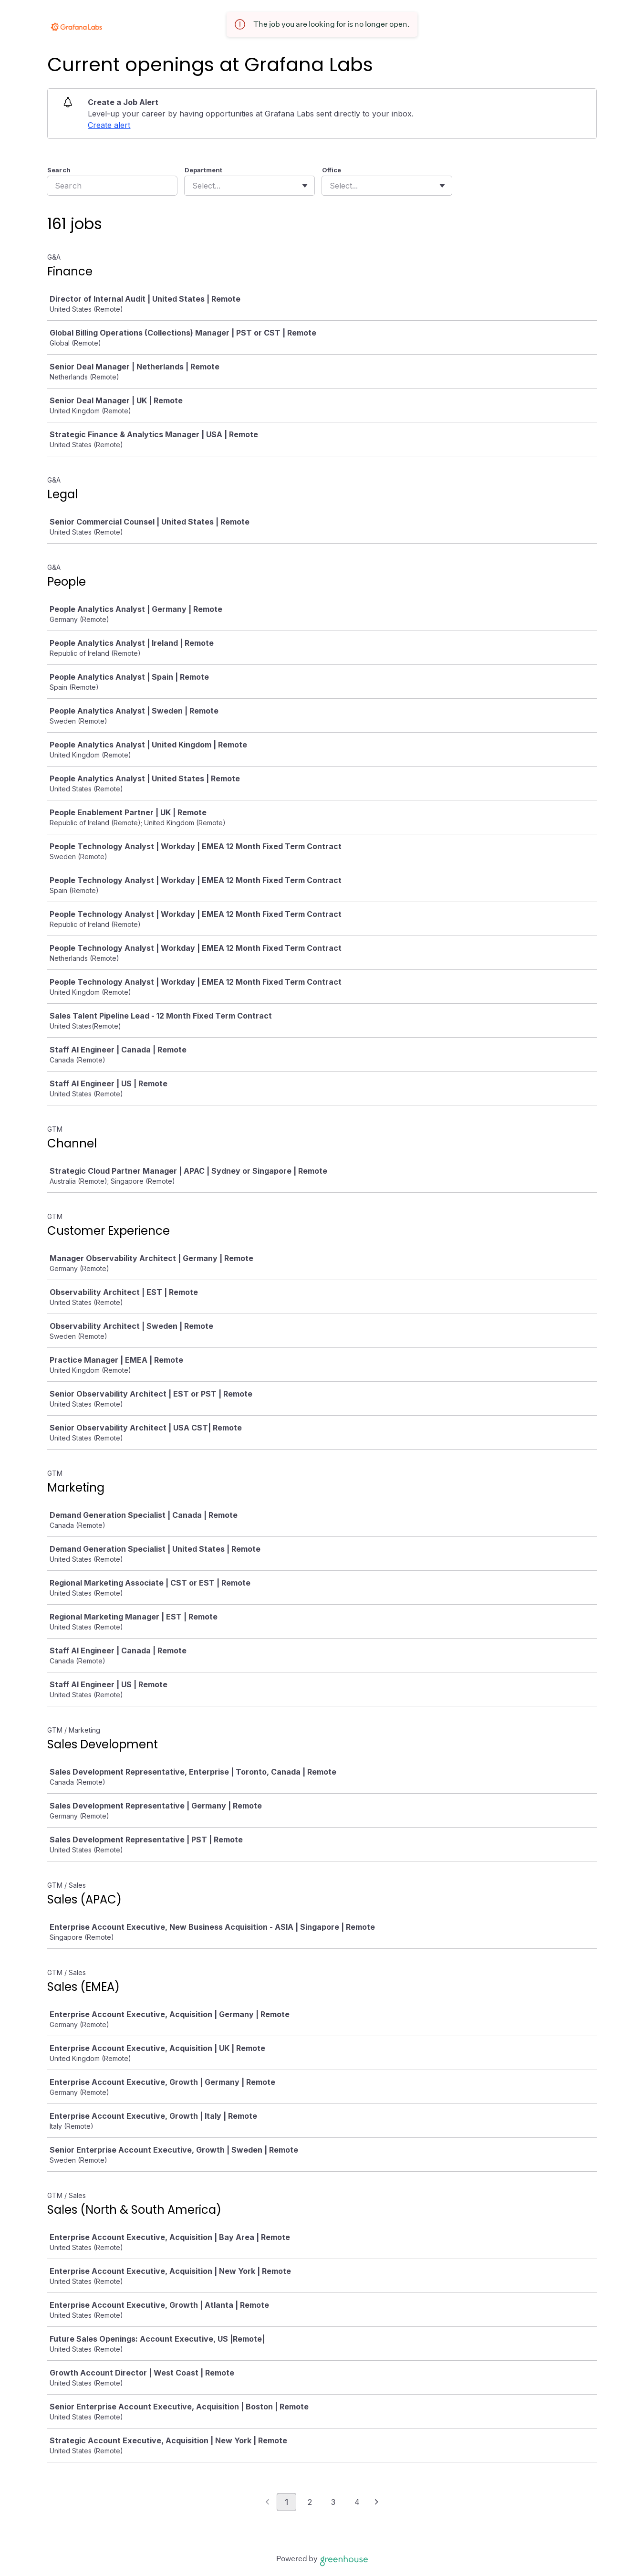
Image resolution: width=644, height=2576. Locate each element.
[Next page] (376, 2502)
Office (331, 170)
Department (203, 170)
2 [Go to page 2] (310, 2502)
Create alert (109, 125)
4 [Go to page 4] (357, 2502)
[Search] (112, 185)
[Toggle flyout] (305, 185)
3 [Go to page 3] (333, 2502)
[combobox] (193, 185)
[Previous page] (267, 2502)
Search (59, 170)
